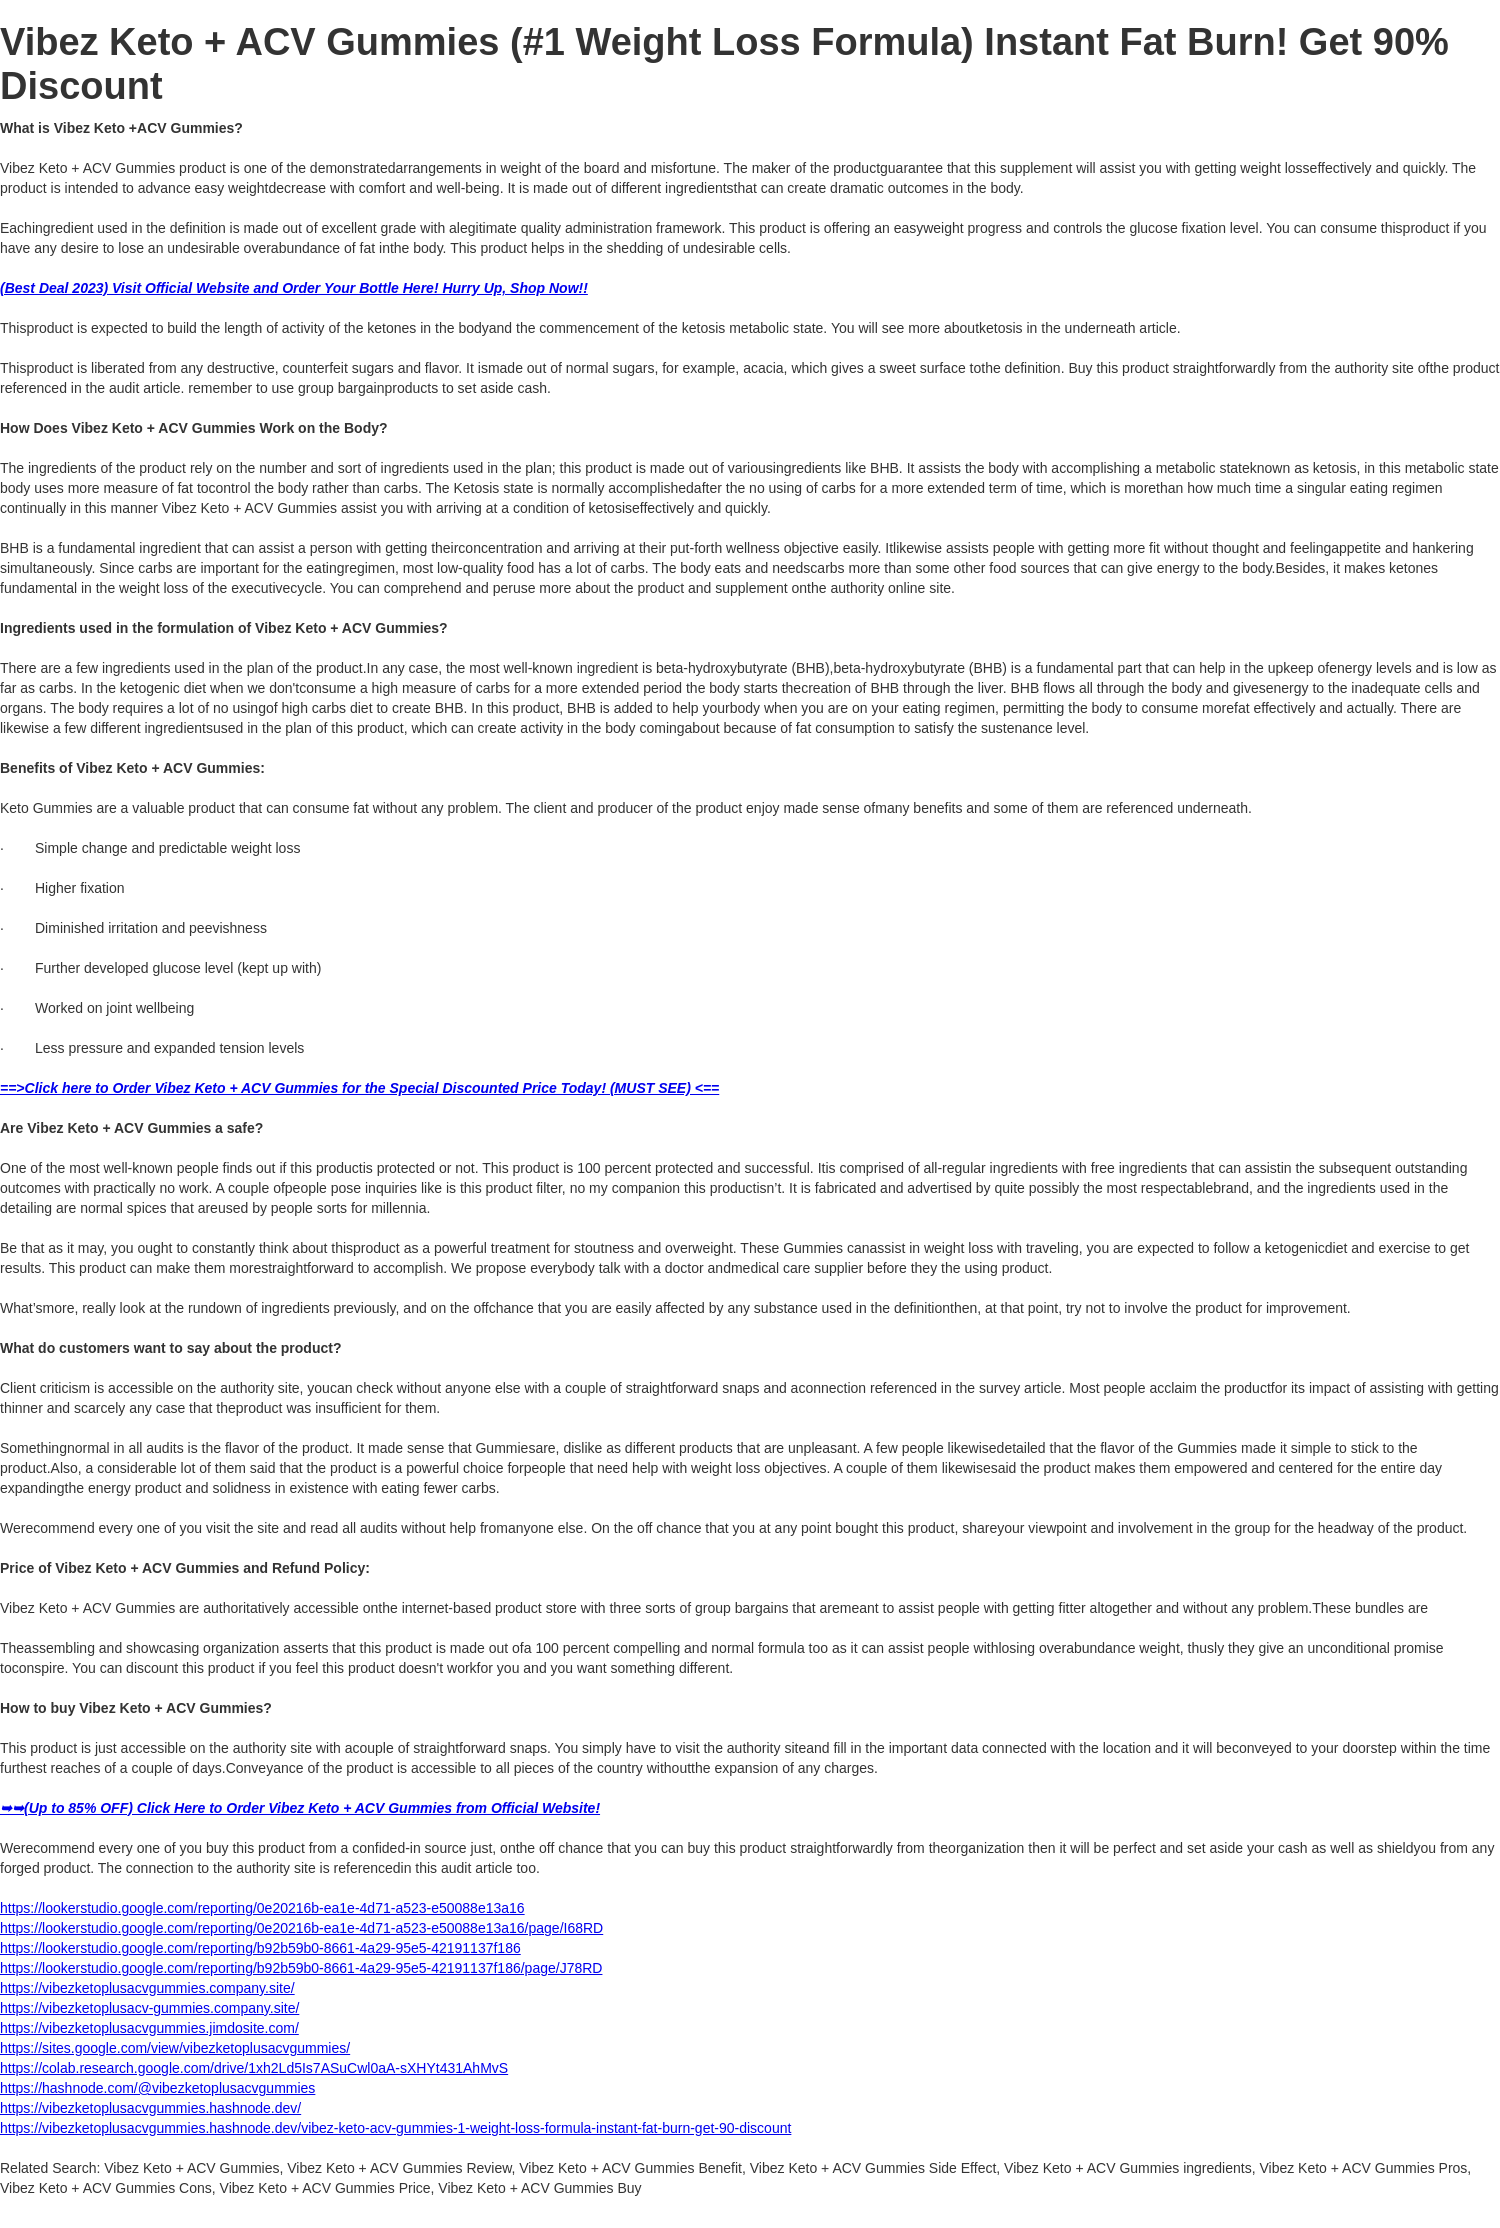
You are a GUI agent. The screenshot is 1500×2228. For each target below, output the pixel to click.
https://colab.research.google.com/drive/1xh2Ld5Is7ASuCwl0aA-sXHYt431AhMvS (254, 2068)
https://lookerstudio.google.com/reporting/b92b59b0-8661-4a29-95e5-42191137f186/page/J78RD (301, 1968)
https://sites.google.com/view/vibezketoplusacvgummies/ (175, 2048)
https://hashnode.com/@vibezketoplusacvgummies (157, 2088)
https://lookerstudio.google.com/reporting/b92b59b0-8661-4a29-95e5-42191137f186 (260, 1948)
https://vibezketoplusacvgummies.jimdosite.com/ (149, 2028)
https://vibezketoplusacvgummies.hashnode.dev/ (150, 2108)
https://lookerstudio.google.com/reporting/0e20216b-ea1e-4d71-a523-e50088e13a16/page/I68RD (301, 1928)
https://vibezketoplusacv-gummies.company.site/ (149, 2008)
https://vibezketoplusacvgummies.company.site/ (147, 1988)
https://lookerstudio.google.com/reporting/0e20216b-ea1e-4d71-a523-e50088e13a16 (262, 1908)
